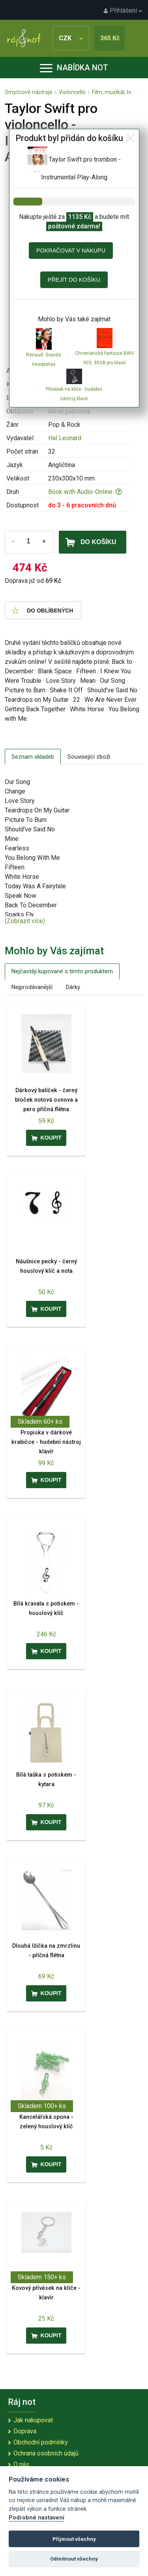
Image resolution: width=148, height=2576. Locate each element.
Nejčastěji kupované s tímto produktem (62, 971)
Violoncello (72, 92)
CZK (71, 38)
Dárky (73, 987)
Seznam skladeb (32, 756)
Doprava (24, 2431)
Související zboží (88, 756)
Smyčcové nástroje (28, 92)
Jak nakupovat (33, 2420)
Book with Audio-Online (85, 492)
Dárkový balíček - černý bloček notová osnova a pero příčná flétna (46, 1100)
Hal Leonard (64, 438)
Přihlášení (122, 10)
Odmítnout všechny (74, 2559)
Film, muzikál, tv (111, 92)
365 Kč (110, 38)
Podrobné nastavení (36, 2517)
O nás (21, 2464)
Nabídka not (74, 67)
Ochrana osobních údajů (46, 2453)
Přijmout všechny (74, 2539)
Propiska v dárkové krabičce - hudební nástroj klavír (46, 1442)
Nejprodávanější (31, 987)
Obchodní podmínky (40, 2442)
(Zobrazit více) (25, 921)
